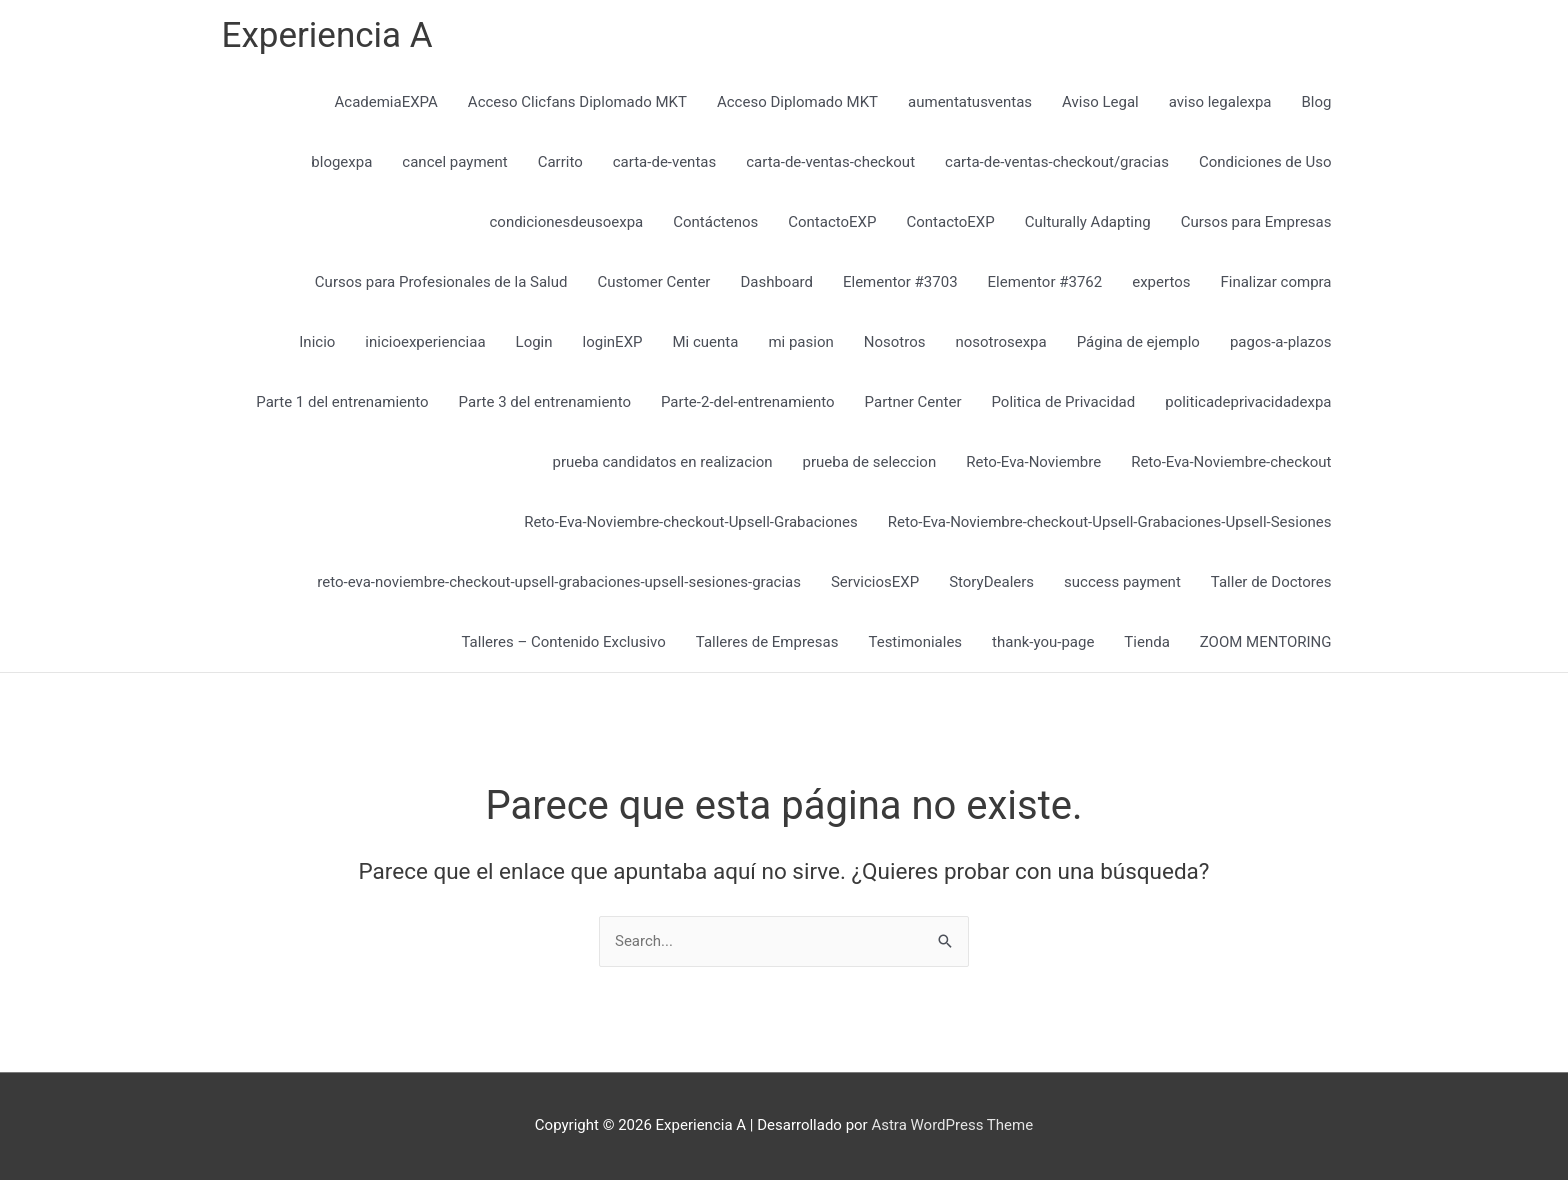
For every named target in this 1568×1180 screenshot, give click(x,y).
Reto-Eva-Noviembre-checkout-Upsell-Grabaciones (691, 522)
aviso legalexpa (1220, 102)
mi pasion (800, 342)
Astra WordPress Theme (952, 1125)
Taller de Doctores (1271, 582)
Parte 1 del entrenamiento (342, 402)
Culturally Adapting (1088, 222)
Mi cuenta (706, 342)
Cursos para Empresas (1256, 222)
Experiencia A (327, 35)
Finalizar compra (1275, 282)
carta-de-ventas (664, 162)
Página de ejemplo (1138, 342)
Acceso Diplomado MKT (797, 102)
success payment (1122, 582)
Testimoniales (915, 642)
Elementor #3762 (1045, 282)
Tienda (1146, 642)
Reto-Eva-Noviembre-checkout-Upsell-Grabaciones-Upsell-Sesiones (1110, 522)
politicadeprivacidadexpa (1248, 402)
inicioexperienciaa (425, 342)
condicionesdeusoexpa (566, 222)
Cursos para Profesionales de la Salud (441, 282)
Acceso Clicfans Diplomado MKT (577, 102)
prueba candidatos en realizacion (662, 462)
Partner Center (913, 402)
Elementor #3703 (900, 282)
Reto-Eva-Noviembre (1033, 462)
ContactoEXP (832, 222)
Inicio (317, 342)
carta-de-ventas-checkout (830, 162)
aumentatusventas (970, 102)
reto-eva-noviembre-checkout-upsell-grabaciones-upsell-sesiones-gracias (559, 582)
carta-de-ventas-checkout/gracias (1057, 162)
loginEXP (613, 342)
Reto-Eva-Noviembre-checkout (1231, 462)
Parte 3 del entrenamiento (545, 402)
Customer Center (653, 282)
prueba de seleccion (870, 462)
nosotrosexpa (1000, 342)
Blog (1317, 102)
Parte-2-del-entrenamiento (748, 402)
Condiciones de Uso (1265, 162)
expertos (1161, 282)
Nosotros (895, 342)
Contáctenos (715, 222)
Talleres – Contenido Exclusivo (564, 642)
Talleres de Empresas (767, 642)
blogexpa (341, 162)
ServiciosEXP (875, 582)
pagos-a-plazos (1281, 342)
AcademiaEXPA (386, 102)
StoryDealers (991, 582)
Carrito (560, 162)
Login (534, 342)
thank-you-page (1043, 642)
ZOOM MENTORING (1266, 642)
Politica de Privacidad (1063, 402)
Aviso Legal (1100, 102)
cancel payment (454, 162)
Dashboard (776, 282)
